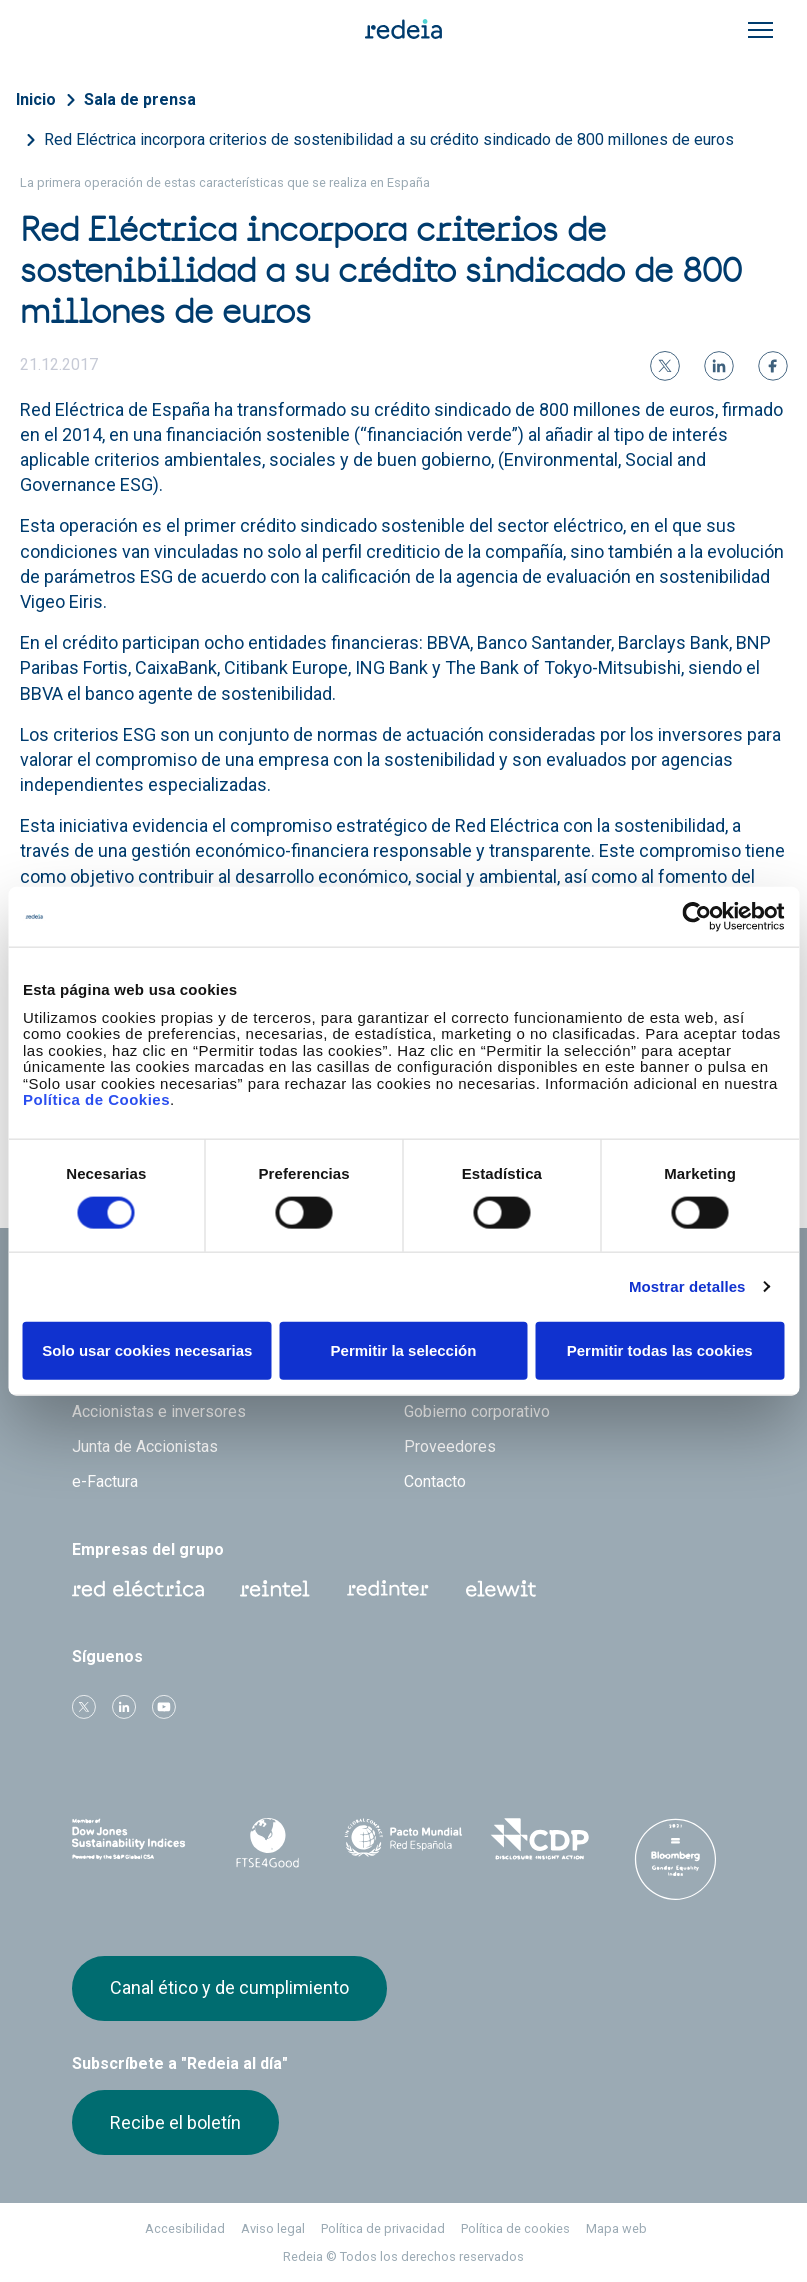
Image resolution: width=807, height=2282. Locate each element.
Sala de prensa (140, 99)
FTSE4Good (268, 1843)
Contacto (435, 1481)
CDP (539, 1839)
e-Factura (105, 1481)
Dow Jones (132, 1839)
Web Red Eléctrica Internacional (388, 1589)
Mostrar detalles (687, 1286)
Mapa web (616, 2228)
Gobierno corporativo (477, 1411)
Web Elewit (501, 1589)
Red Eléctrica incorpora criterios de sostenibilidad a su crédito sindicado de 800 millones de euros (389, 139)
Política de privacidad (383, 2228)
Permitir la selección (404, 1349)
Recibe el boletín (175, 2122)
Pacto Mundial (404, 1840)
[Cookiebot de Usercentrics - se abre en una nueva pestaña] (696, 917)
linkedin (124, 1707)
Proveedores (450, 1446)
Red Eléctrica (138, 1589)
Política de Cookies (96, 1099)
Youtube (164, 1707)
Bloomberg (675, 1859)
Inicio (36, 99)
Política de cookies (515, 2228)
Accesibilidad (185, 2228)
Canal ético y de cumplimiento (229, 1987)
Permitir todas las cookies (660, 1349)
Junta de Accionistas (145, 1446)
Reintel (275, 1589)
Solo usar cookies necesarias (147, 1349)
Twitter (84, 1707)
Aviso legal (273, 2228)
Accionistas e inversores (159, 1411)
